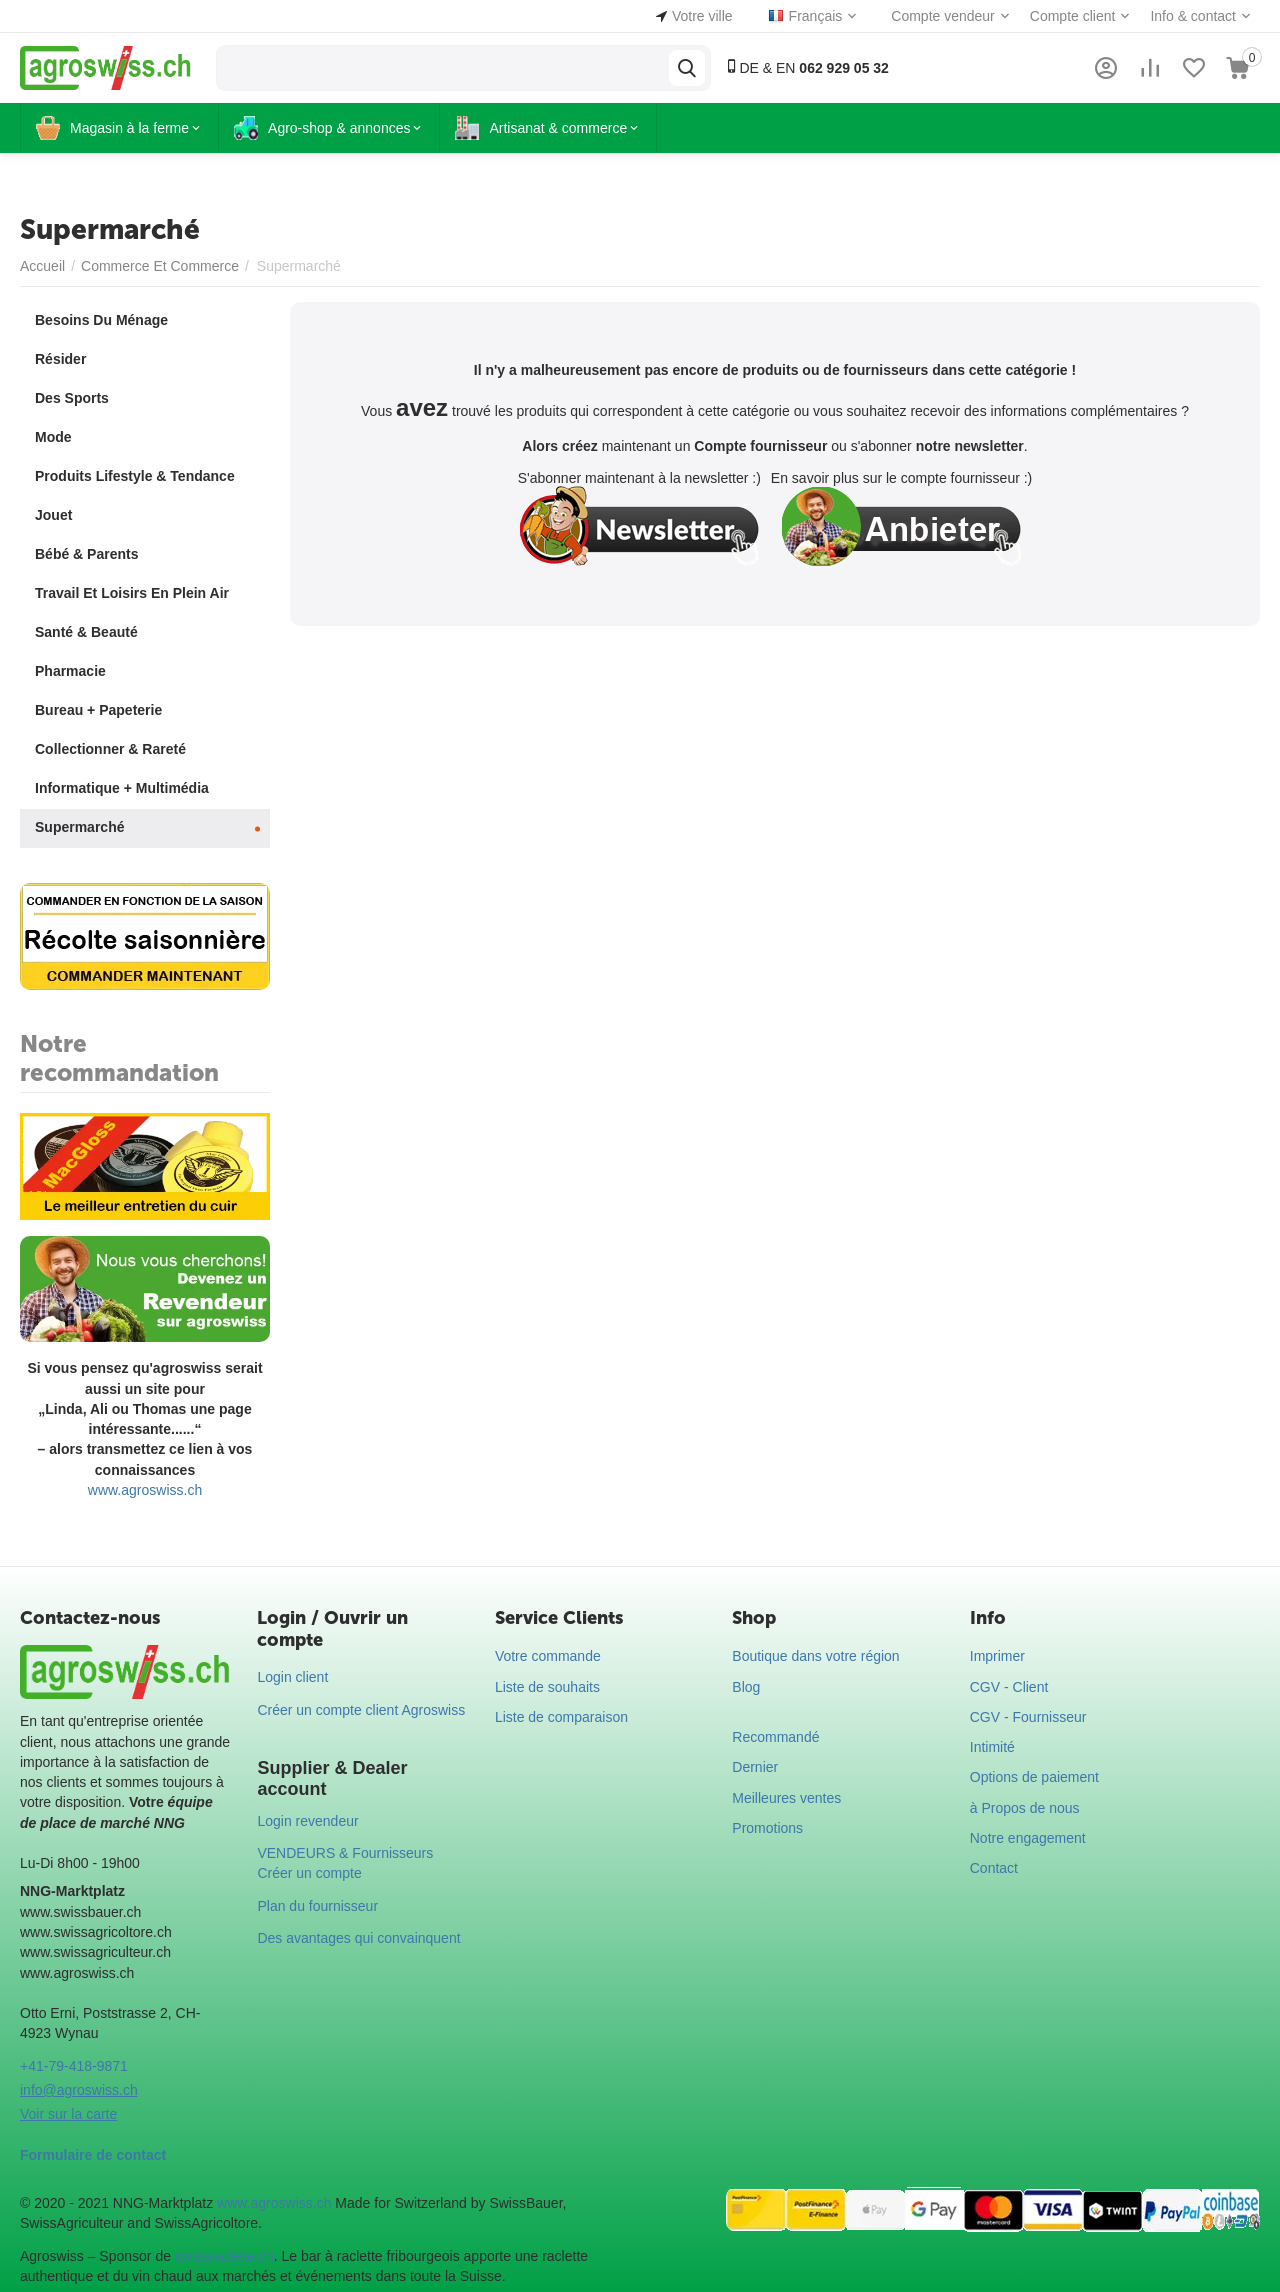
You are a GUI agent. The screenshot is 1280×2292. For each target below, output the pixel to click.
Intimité (992, 1747)
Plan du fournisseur (317, 1906)
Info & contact (1193, 16)
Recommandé (775, 1737)
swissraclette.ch (224, 2256)
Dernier (755, 1767)
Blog (746, 1687)
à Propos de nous (1025, 1808)
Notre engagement (1028, 1838)
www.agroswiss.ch (145, 1490)
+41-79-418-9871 (74, 2066)
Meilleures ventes (786, 1798)
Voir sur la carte (68, 2114)
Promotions (767, 1828)
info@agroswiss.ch (79, 2090)
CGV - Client (1009, 1687)
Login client (292, 1677)
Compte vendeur (943, 16)
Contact (994, 1868)
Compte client (1073, 16)
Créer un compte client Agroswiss (361, 1710)
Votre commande (548, 1656)
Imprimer (997, 1656)
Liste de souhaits (547, 1687)
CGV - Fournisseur (1028, 1717)
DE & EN (806, 67)
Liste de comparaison (561, 1717)
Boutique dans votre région (815, 1656)
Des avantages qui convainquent (358, 1938)
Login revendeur (307, 1821)
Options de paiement (1034, 1777)
